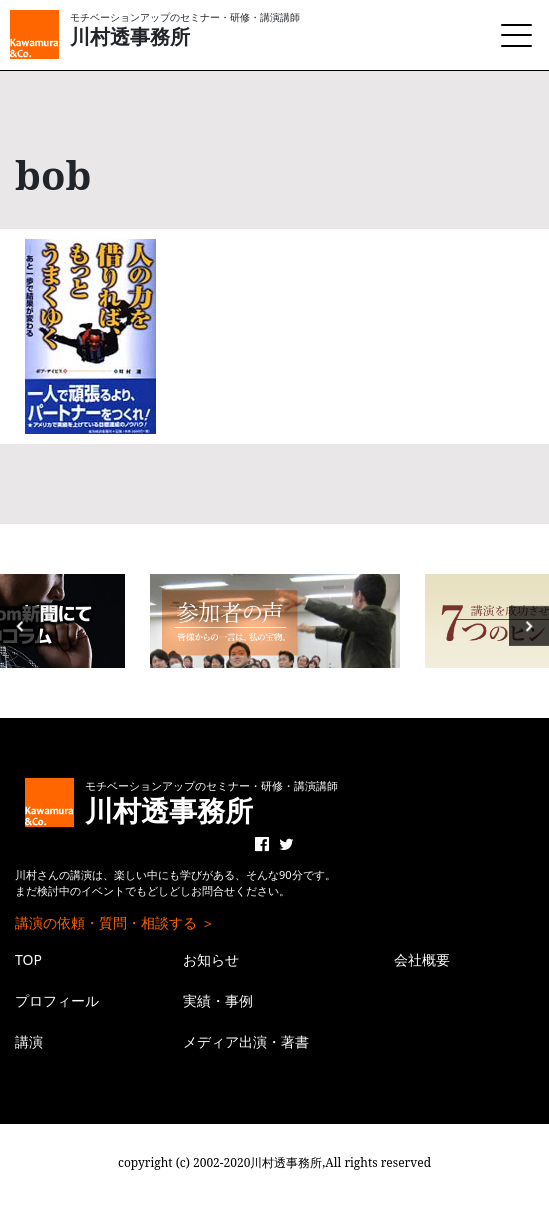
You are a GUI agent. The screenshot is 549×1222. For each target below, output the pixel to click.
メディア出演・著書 (246, 1041)
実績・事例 (218, 1000)
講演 (29, 1041)
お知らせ (211, 959)
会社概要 (422, 959)
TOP (28, 959)
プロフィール (57, 1000)
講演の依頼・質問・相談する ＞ (115, 922)
